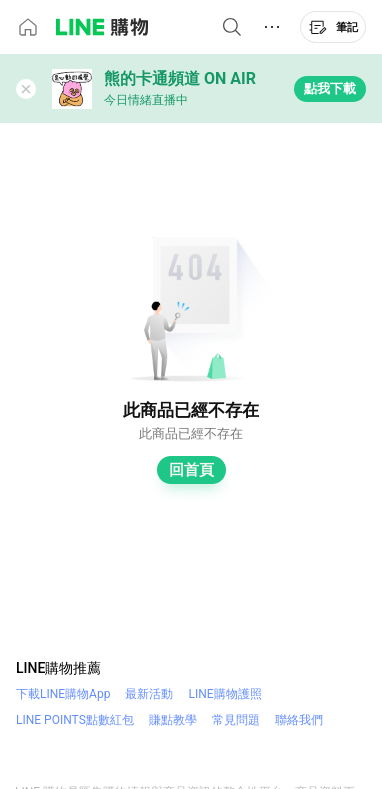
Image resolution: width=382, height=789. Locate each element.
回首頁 (191, 470)
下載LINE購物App (63, 694)
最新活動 (149, 694)
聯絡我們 (299, 720)
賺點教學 (173, 720)
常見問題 (236, 720)
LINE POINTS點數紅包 (75, 720)
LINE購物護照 (224, 694)
